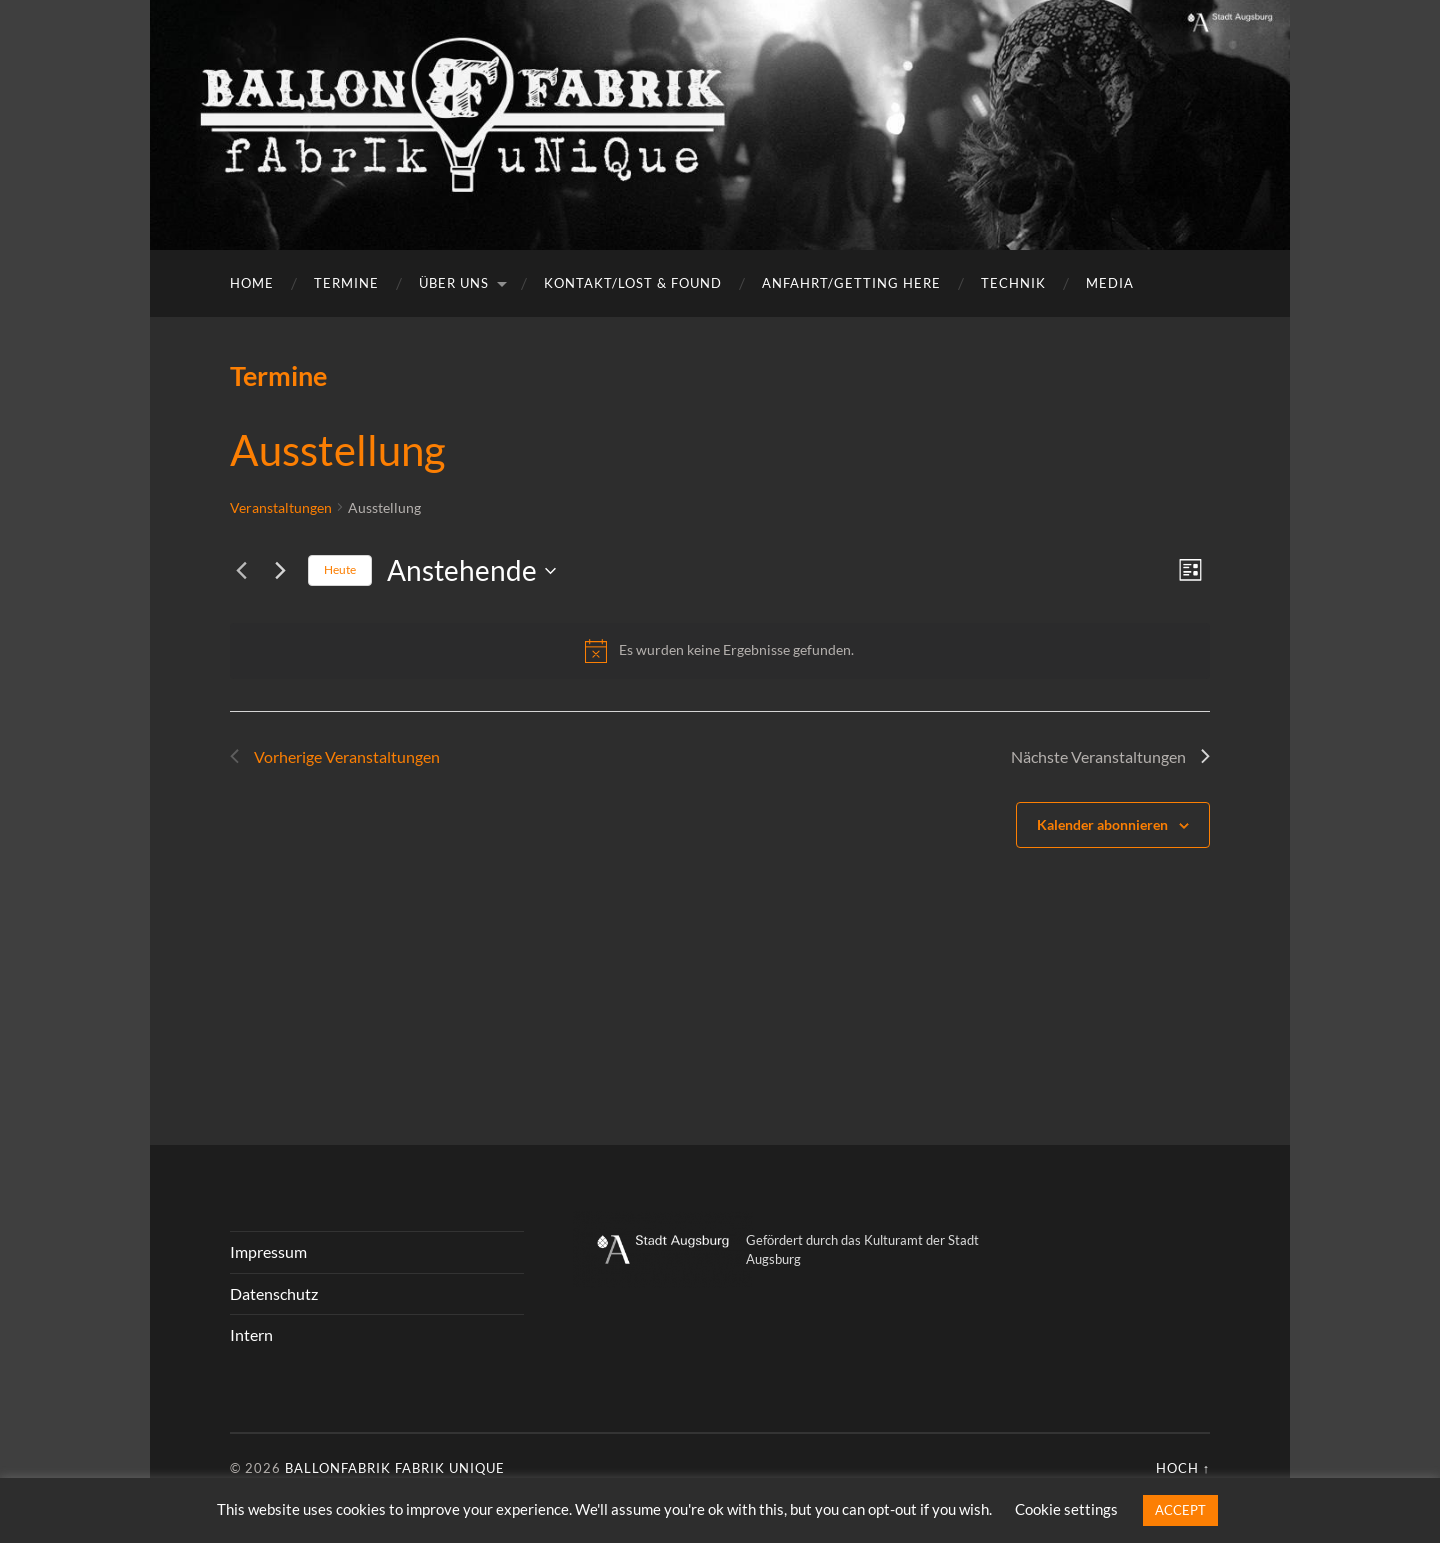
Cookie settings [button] (1066, 1509)
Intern (251, 1334)
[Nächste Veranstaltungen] (281, 571)
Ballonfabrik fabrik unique (395, 1468)
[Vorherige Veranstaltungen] (242, 571)
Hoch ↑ (1183, 1468)
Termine (346, 283)
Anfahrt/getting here (851, 283)
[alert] (720, 651)
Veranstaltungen (281, 507)
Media (1110, 283)
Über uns (454, 283)
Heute (340, 569)
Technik (1013, 283)
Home (252, 283)
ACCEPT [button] (1180, 1510)
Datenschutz (274, 1293)
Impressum (268, 1251)
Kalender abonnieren (1102, 824)
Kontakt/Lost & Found (633, 283)
